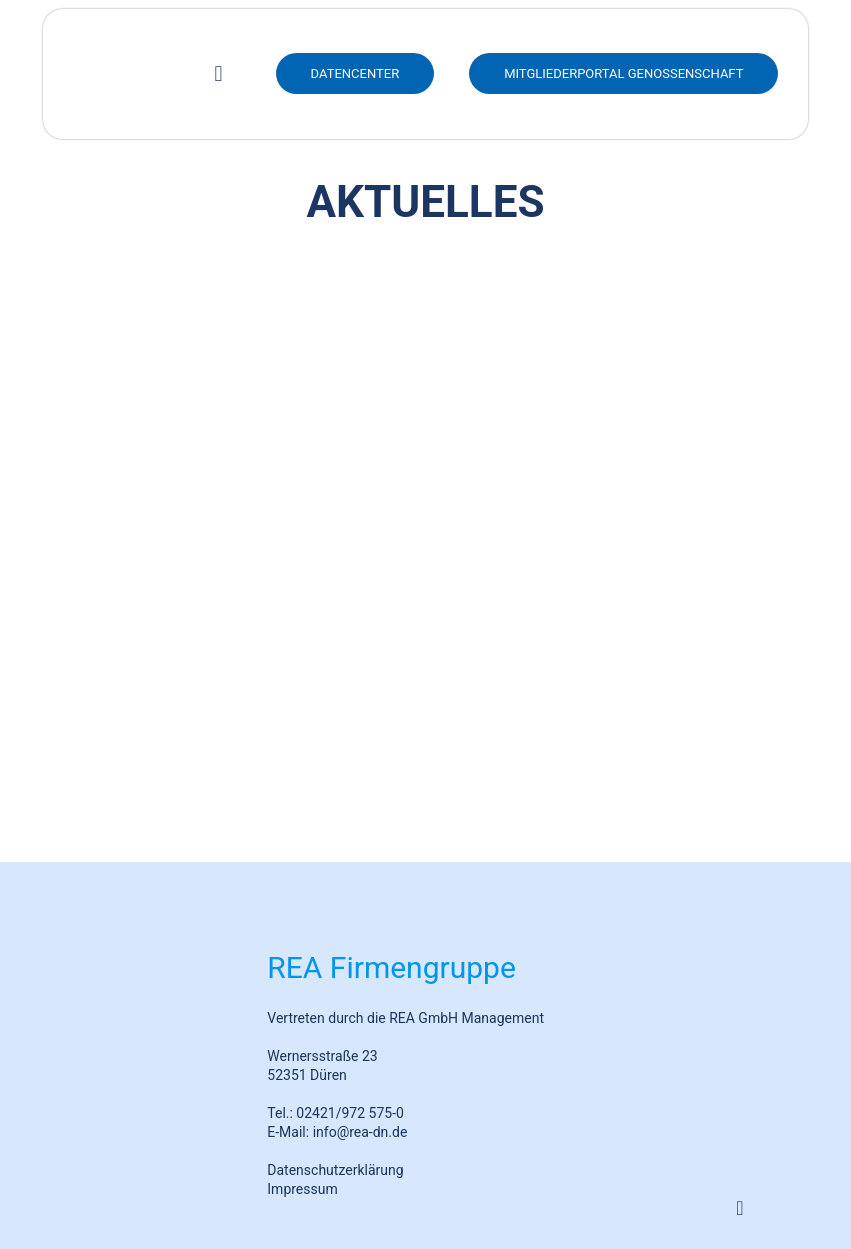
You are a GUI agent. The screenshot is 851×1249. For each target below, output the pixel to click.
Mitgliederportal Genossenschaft (623, 73)
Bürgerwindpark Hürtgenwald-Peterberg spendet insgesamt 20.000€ (218, 762)
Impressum (302, 1189)
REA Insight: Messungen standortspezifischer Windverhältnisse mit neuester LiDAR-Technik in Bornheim (632, 507)
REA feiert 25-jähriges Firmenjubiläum (218, 540)
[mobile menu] (219, 74)
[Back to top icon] (740, 1208)
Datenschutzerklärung (335, 1170)
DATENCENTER (355, 73)
